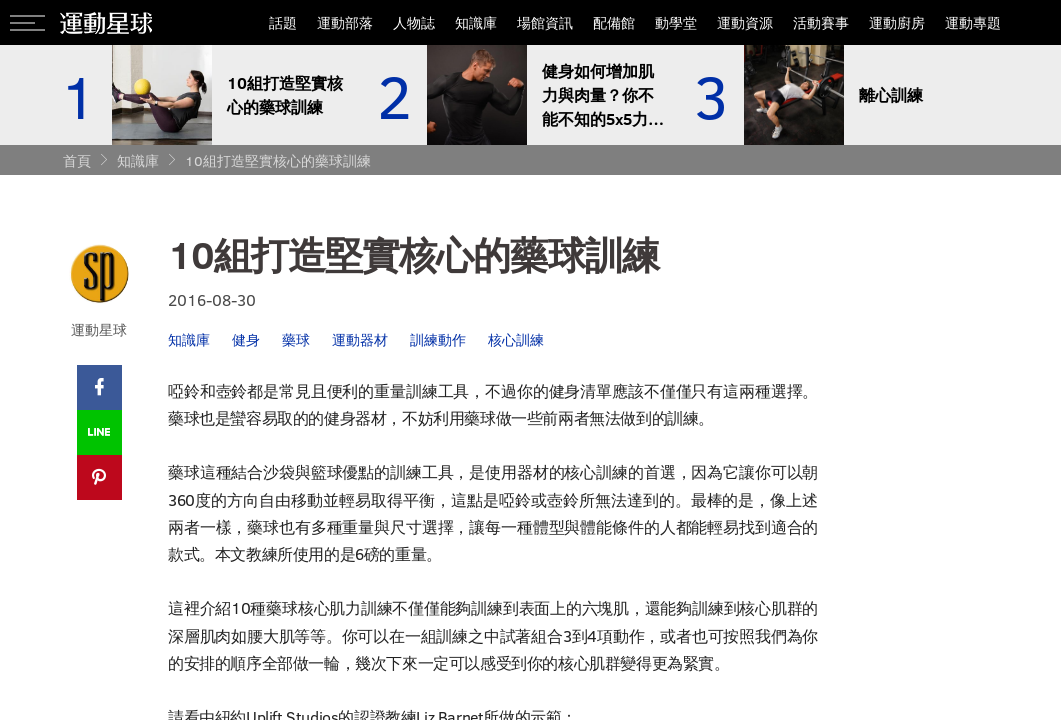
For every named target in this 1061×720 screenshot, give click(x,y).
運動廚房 (897, 22)
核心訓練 (516, 339)
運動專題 (973, 22)
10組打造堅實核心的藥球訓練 (278, 160)
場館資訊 (545, 22)
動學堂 (676, 22)
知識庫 (476, 22)
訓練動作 (438, 339)
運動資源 (745, 22)
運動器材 (360, 339)
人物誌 (414, 22)
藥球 (296, 339)
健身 (246, 339)
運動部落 (345, 22)
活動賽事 (821, 22)
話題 (283, 22)
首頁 (77, 160)
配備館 (614, 22)
